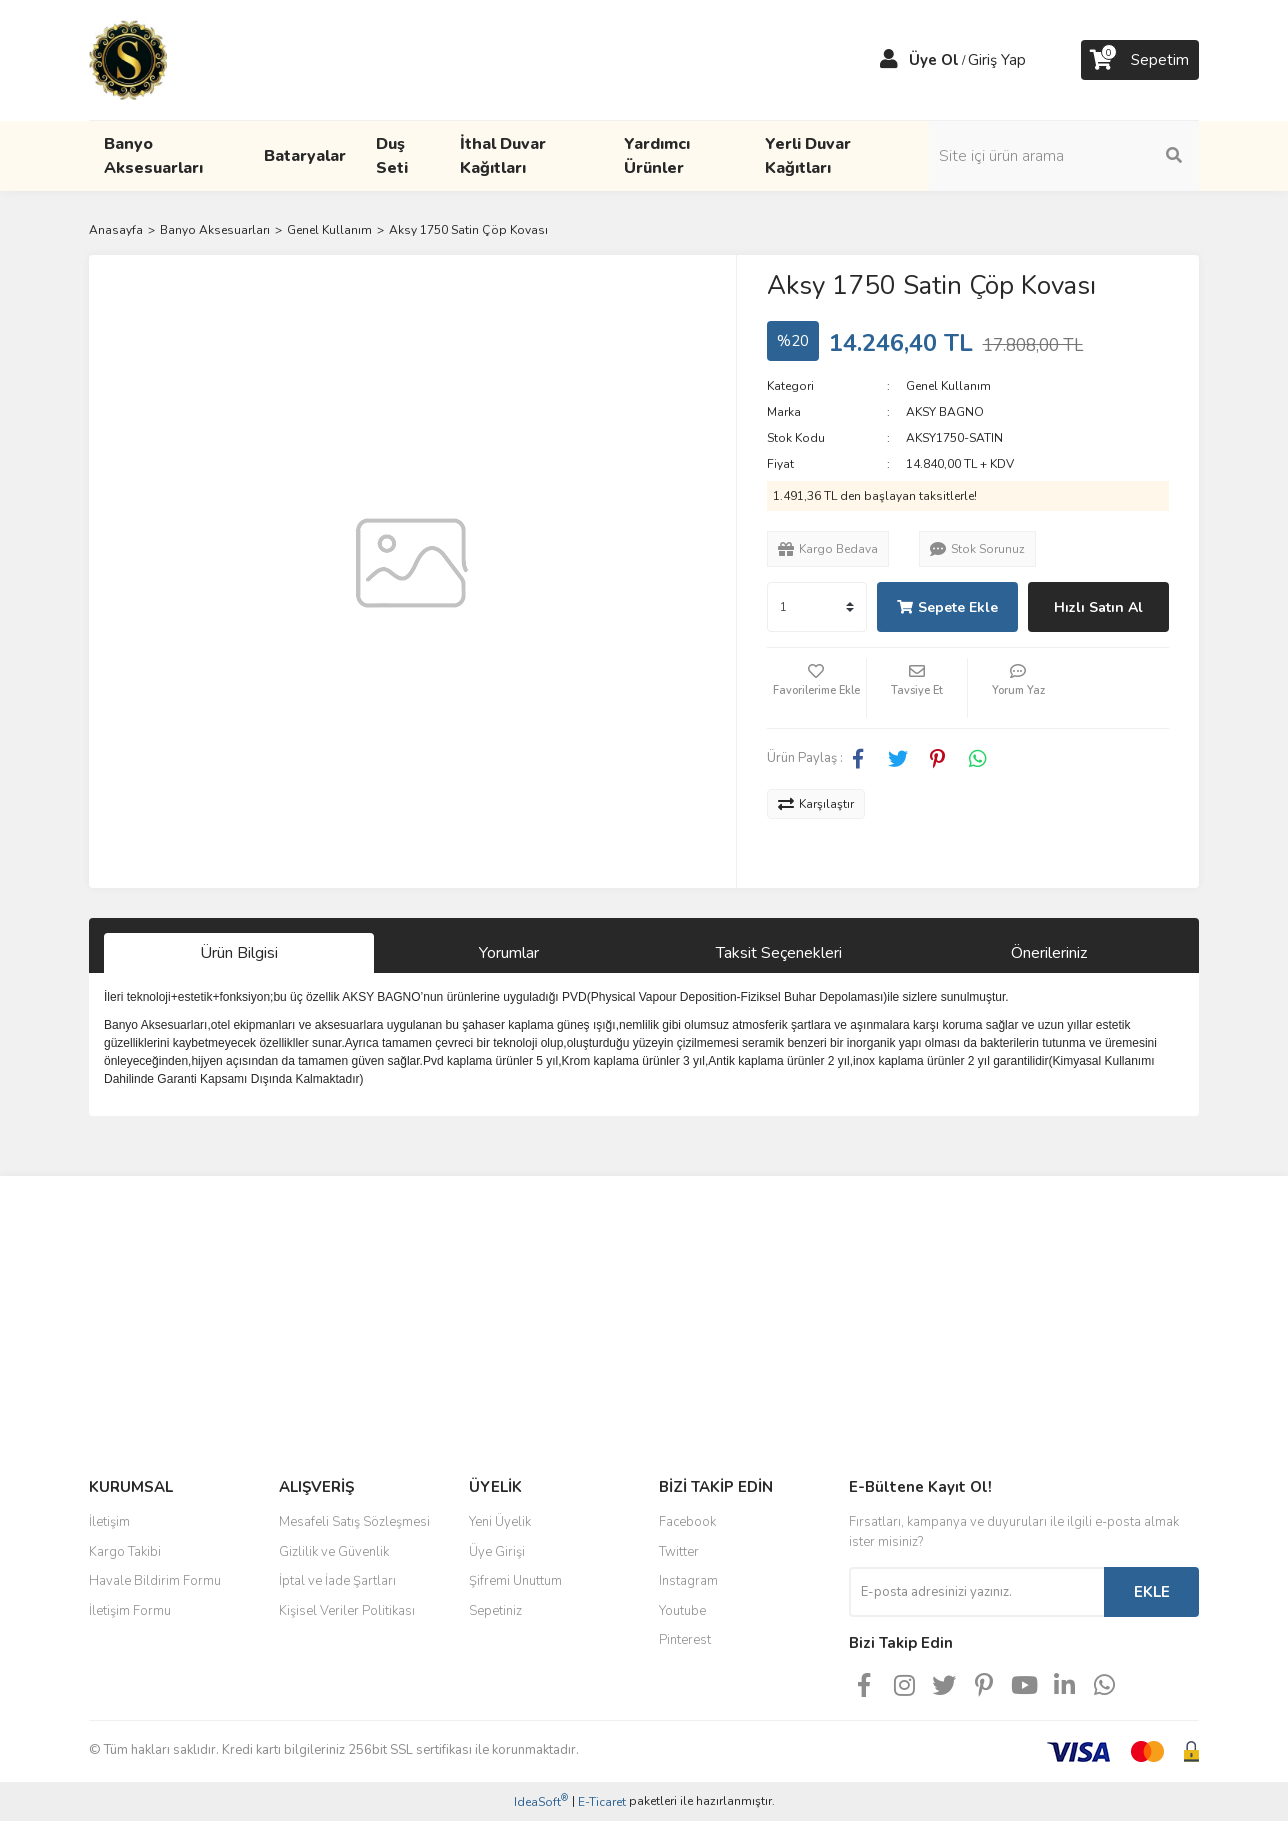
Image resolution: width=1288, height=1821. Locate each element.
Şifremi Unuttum (515, 1581)
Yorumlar (509, 953)
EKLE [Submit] (1152, 1592)
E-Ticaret (602, 1802)
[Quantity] (817, 607)
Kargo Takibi (125, 1552)
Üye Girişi (497, 1552)
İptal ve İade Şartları (337, 1581)
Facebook (687, 1522)
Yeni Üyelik (500, 1522)
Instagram (688, 1581)
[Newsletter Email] (976, 1592)
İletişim (109, 1522)
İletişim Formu (130, 1611)
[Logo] (128, 59)
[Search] (1064, 156)
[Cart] (1140, 60)
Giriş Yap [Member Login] (997, 60)
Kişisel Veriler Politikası (347, 1611)
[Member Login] (889, 60)
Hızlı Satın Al (1098, 607)
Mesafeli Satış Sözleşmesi (354, 1522)
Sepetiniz (495, 1611)
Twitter (679, 1552)
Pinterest (685, 1640)
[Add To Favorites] (817, 688)
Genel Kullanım (948, 386)
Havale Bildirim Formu (155, 1581)
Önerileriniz (1049, 953)
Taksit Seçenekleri (779, 953)
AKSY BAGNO (945, 412)
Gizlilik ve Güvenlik (334, 1552)
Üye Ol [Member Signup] (934, 60)
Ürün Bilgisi (239, 953)
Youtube (682, 1611)
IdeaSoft (541, 1801)
